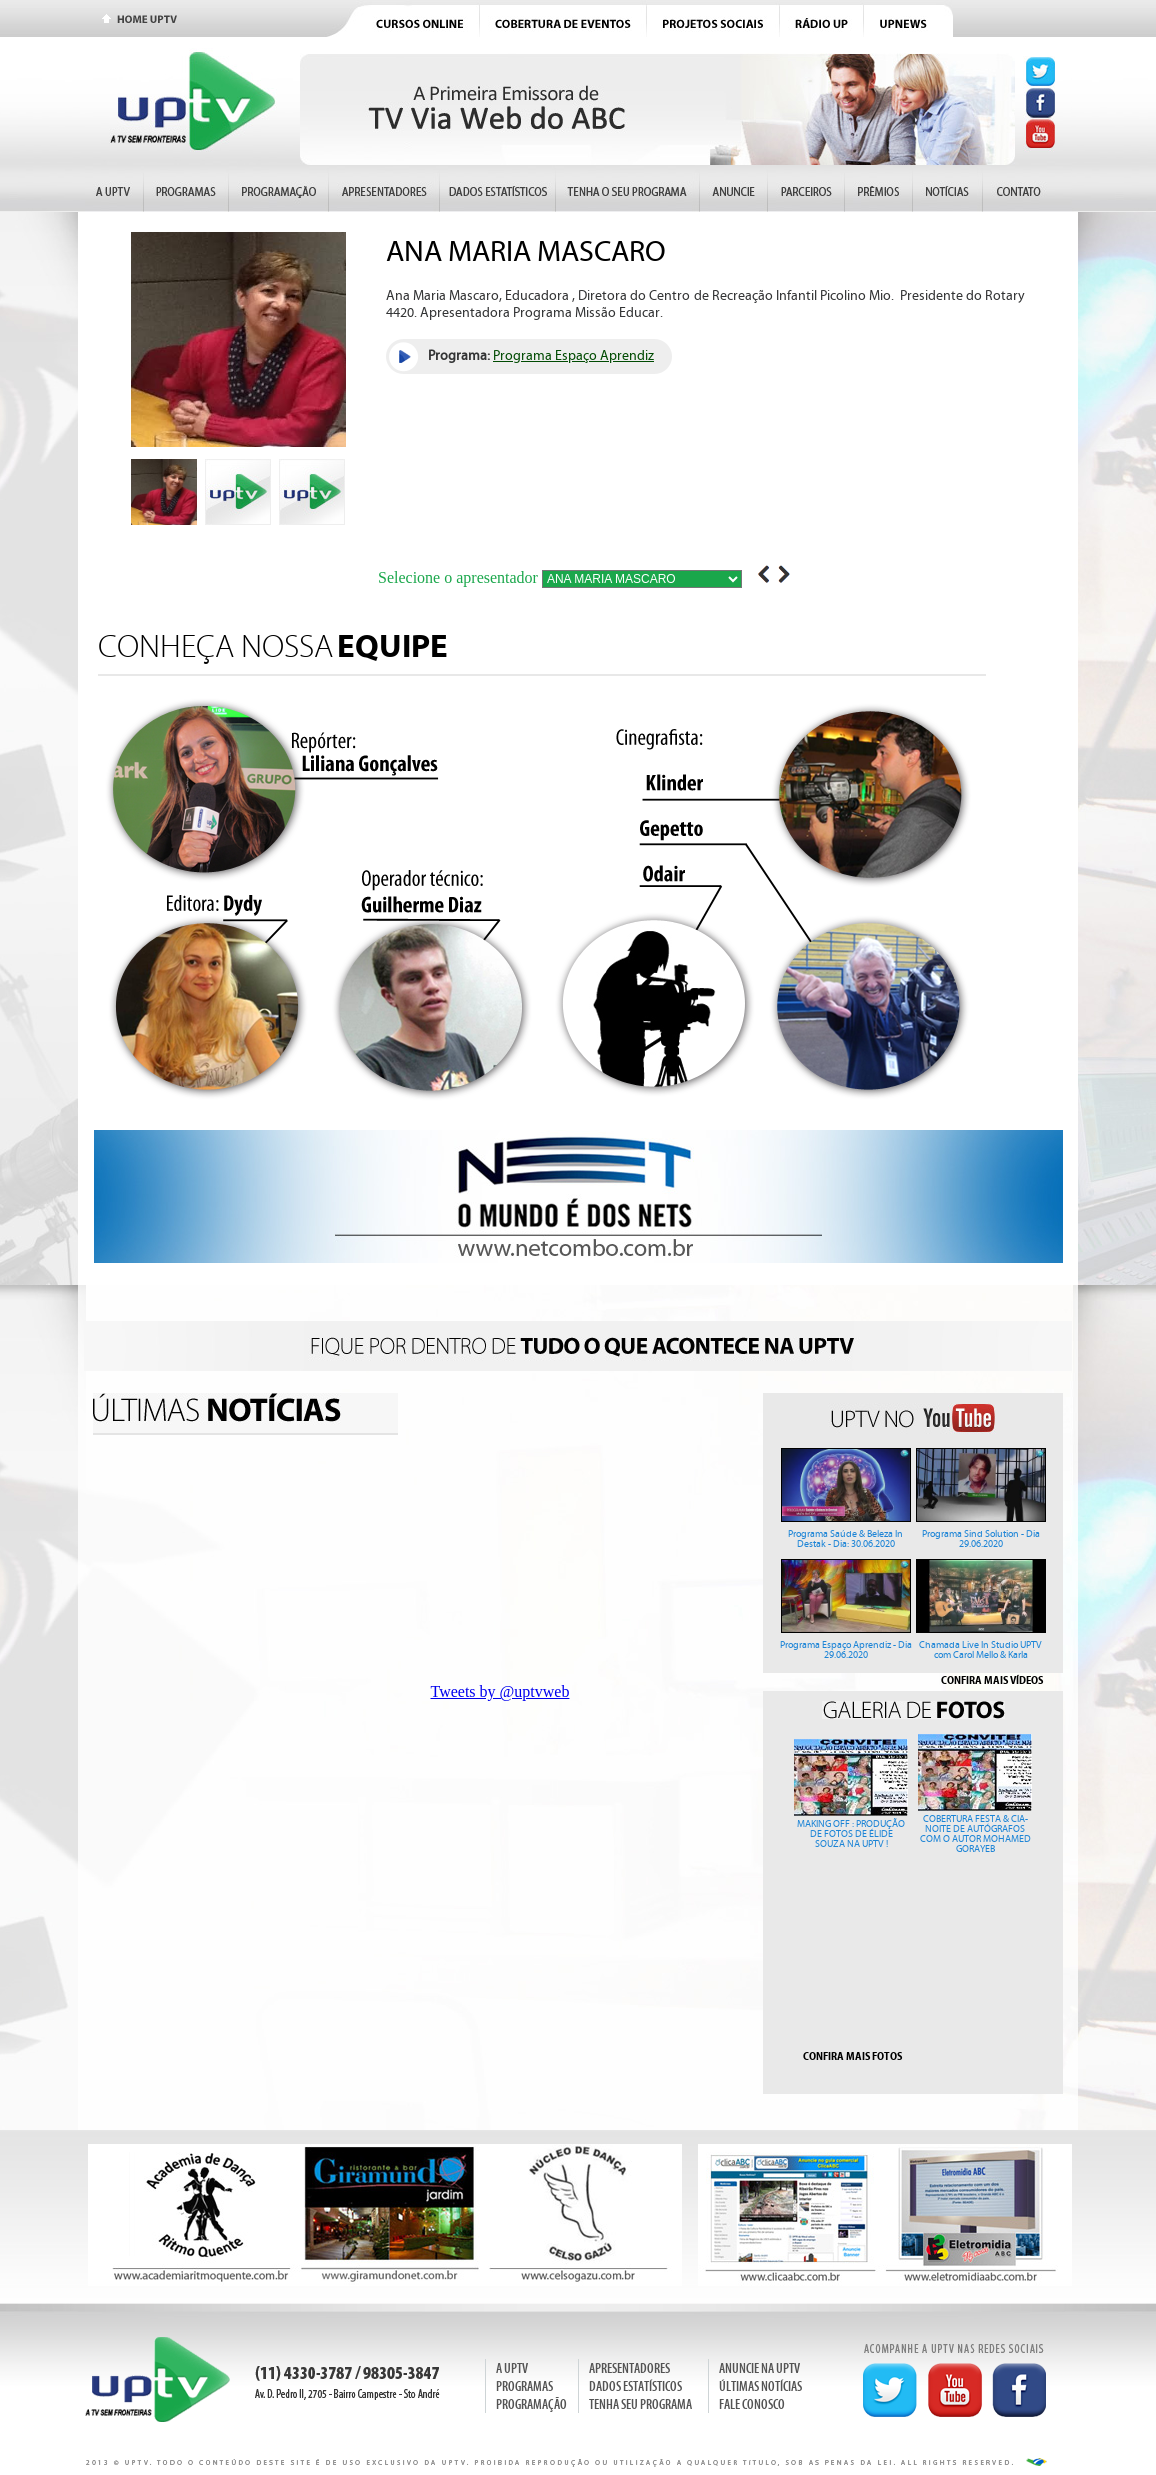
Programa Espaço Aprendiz (573, 355)
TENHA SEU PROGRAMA (640, 2404)
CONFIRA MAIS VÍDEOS (992, 1680)
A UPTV (512, 2368)
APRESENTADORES (629, 2368)
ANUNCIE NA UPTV (759, 2368)
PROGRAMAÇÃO (531, 2404)
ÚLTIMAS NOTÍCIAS (760, 2386)
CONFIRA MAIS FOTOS (852, 2056)
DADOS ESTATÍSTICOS (635, 2386)
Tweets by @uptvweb (500, 1691)
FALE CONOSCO (752, 2404)
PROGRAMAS (524, 2386)
